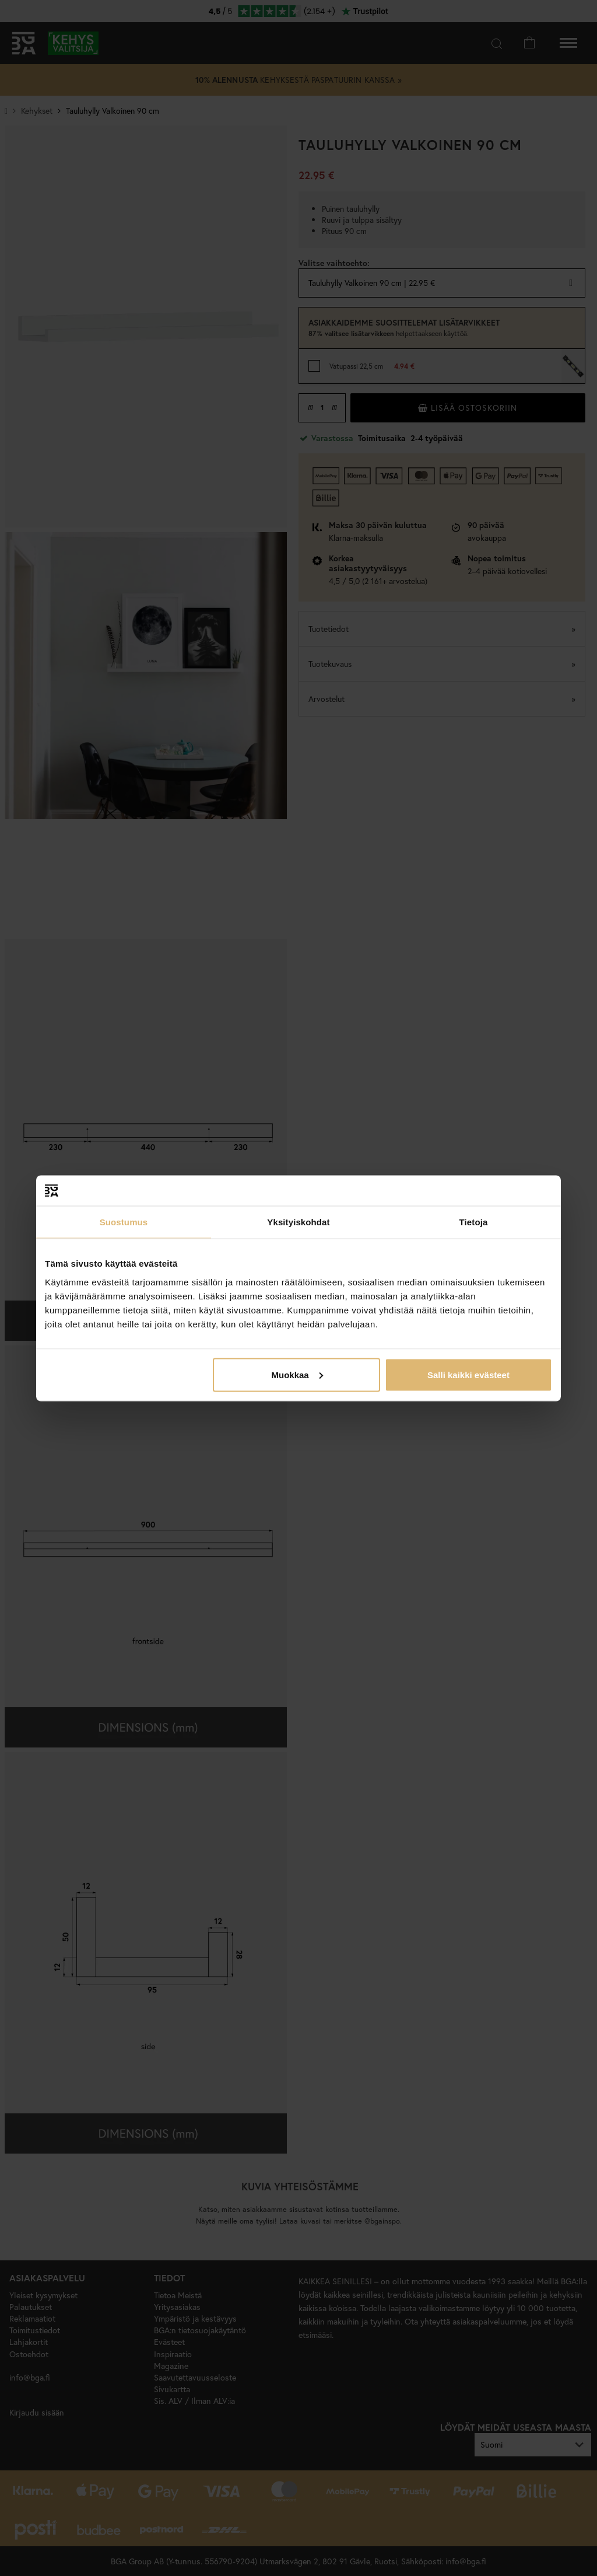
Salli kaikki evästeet (468, 1374)
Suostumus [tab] (124, 1222)
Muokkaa (297, 1374)
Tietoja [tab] (473, 1222)
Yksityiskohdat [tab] (298, 1222)
